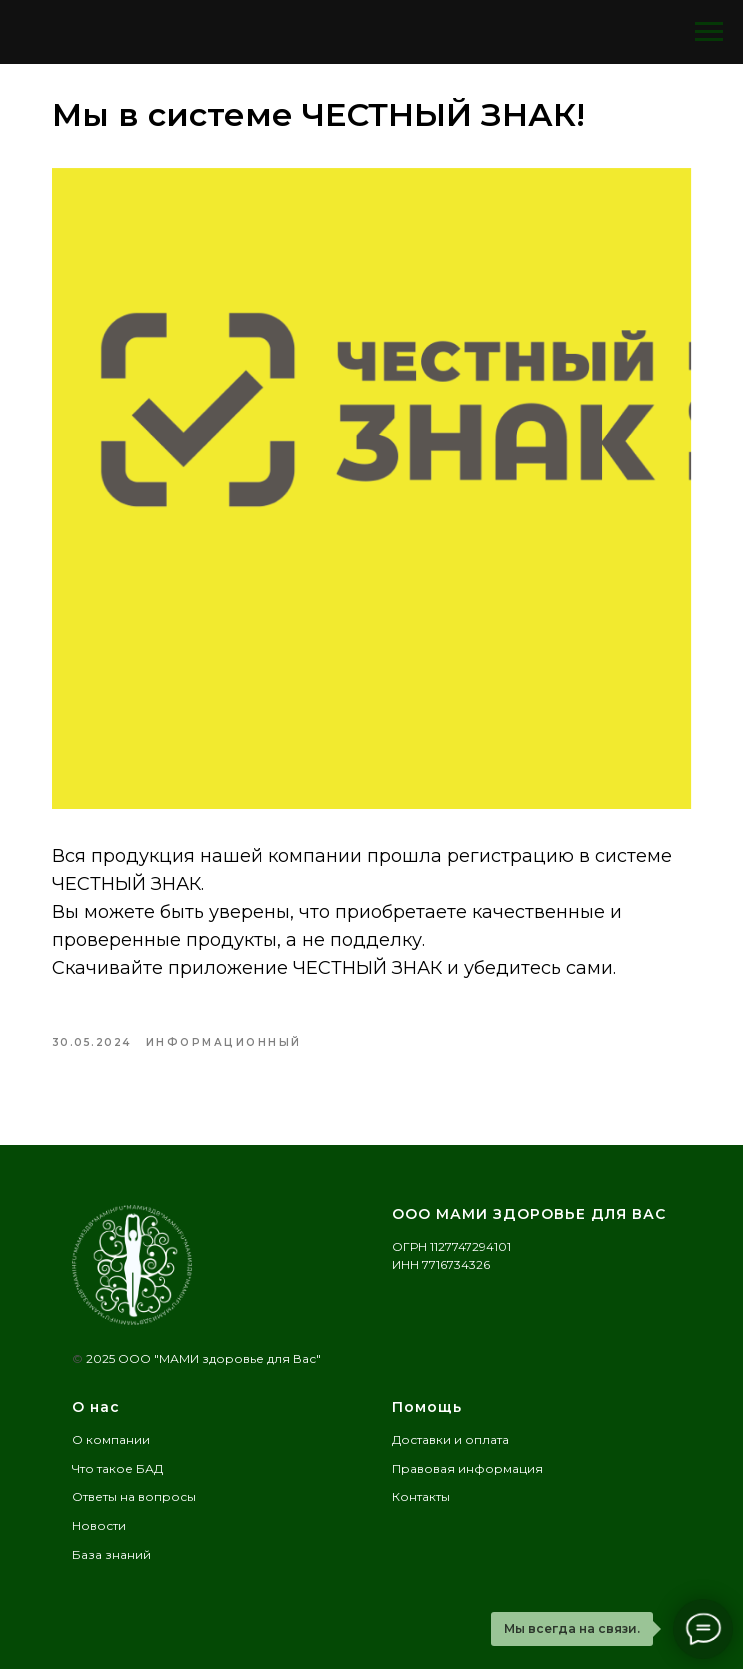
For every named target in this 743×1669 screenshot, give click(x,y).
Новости (99, 1525)
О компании (111, 1439)
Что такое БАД (117, 1468)
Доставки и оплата (450, 1439)
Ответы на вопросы (134, 1496)
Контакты (421, 1496)
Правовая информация (467, 1468)
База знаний (111, 1554)
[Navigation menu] (709, 32)
